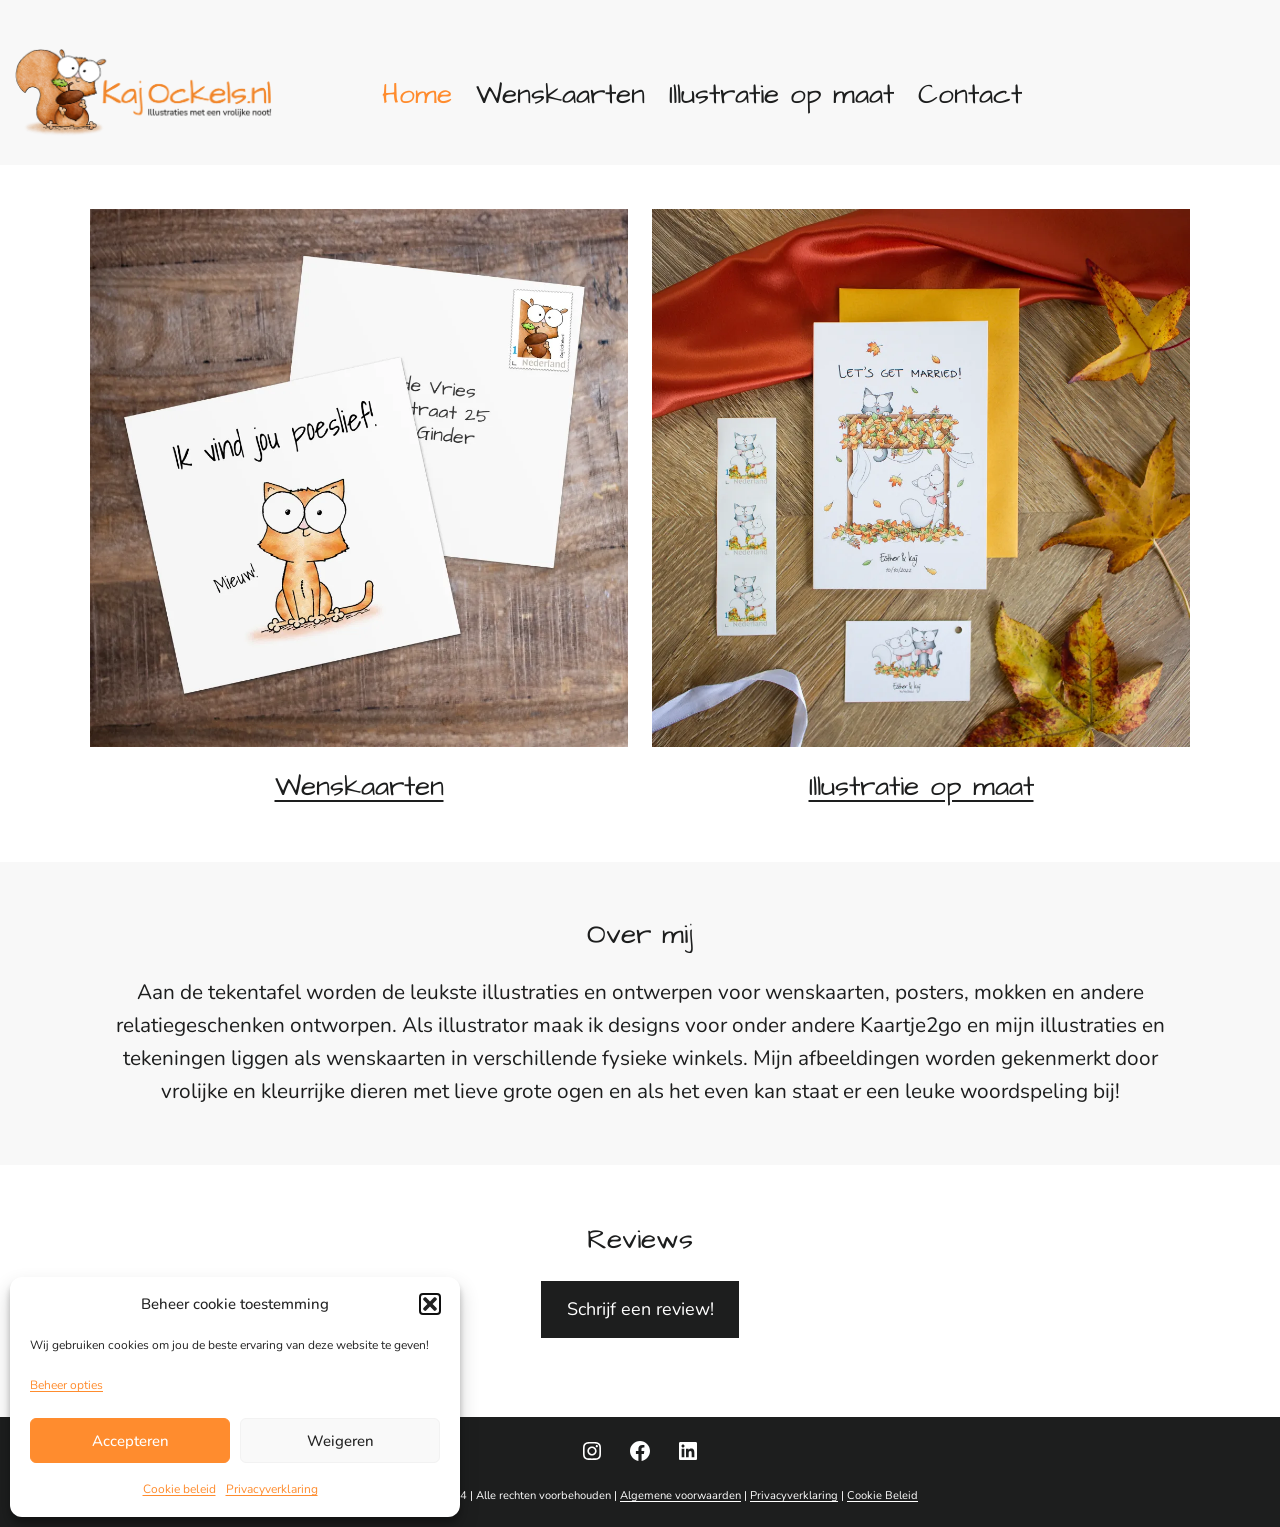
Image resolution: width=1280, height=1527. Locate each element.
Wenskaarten (359, 786)
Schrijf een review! (640, 1309)
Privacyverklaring (272, 1489)
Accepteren (130, 1441)
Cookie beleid (179, 1489)
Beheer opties (66, 1385)
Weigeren (340, 1441)
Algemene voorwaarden (680, 1495)
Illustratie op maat (921, 786)
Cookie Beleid (882, 1495)
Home (417, 94)
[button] (430, 1304)
